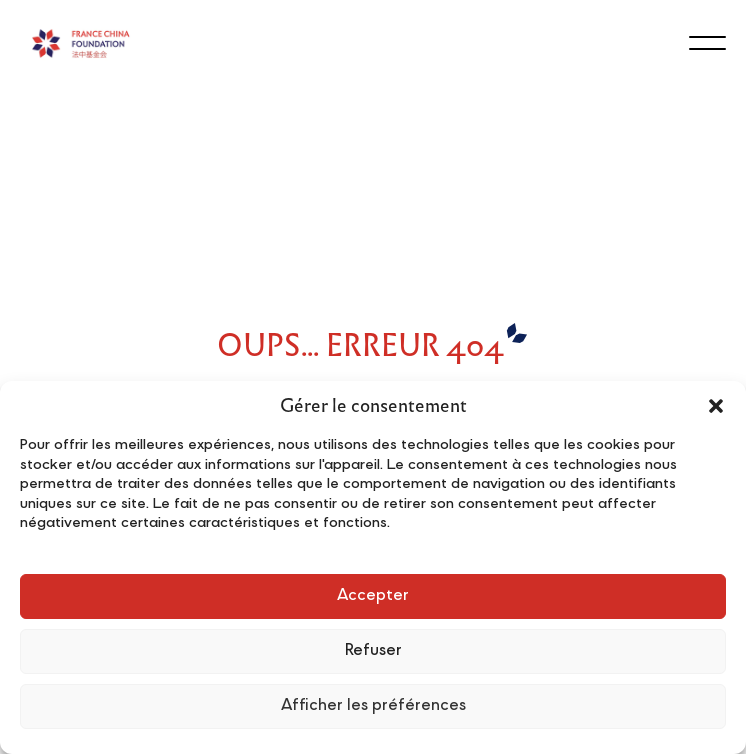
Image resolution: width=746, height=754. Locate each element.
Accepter (373, 596)
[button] (716, 406)
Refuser (373, 651)
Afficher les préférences (373, 706)
